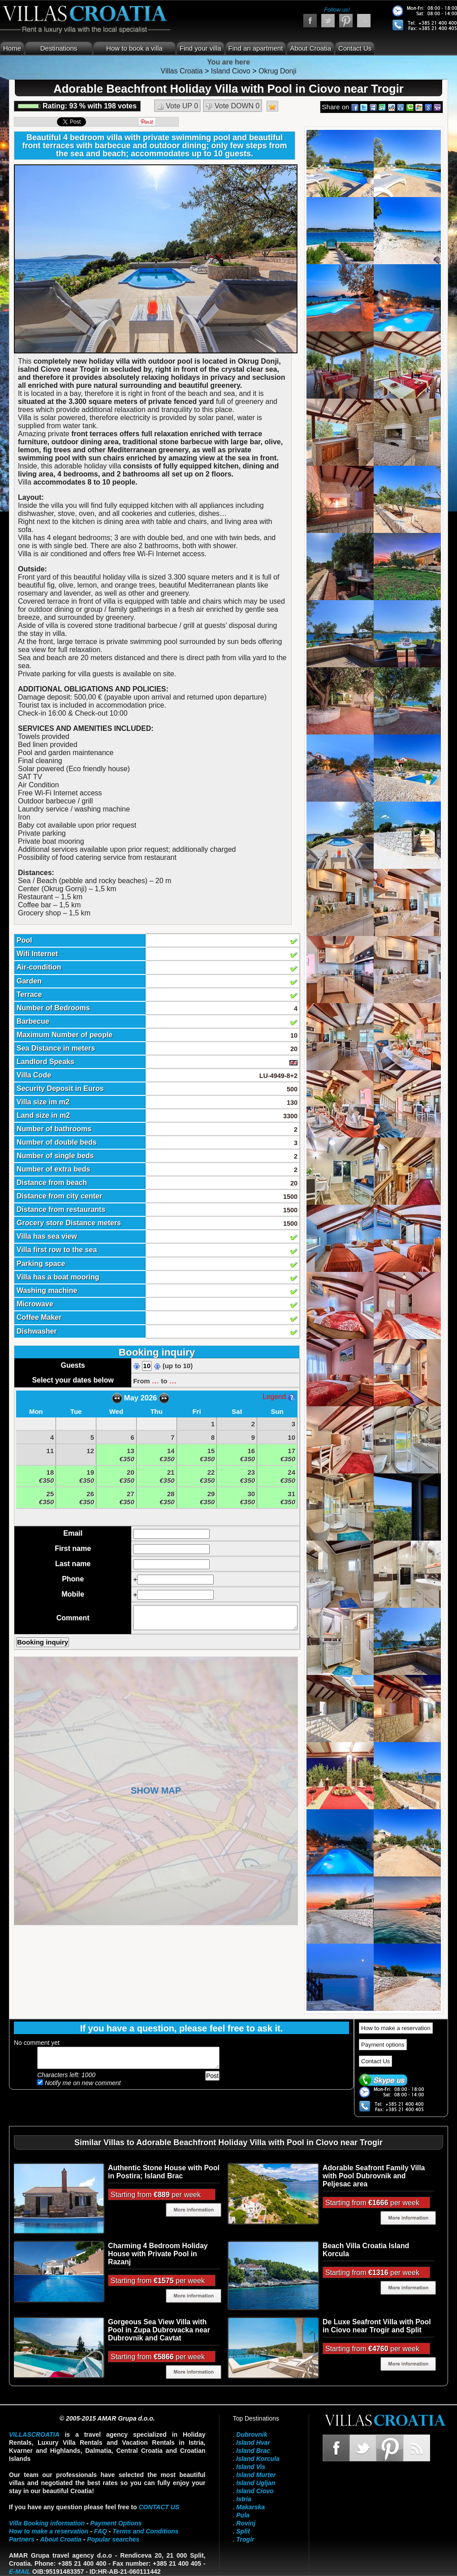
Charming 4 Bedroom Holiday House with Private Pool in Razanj (158, 2254)
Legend (279, 1396)
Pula (243, 2515)
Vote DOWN (233, 106)
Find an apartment (255, 48)
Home (12, 48)
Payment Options (116, 2523)
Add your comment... (128, 2058)
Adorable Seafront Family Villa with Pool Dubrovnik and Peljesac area (374, 2176)
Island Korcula (257, 2458)
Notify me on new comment (79, 2083)
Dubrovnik (251, 2434)
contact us (158, 2507)
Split (243, 2531)
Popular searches (113, 2539)
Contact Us (354, 48)
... (155, 1380)
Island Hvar (253, 2442)
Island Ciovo (254, 2490)
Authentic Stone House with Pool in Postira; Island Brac (164, 2172)
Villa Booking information (47, 2523)
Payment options (383, 2044)
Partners (21, 2539)
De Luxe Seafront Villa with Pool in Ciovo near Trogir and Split (377, 2326)
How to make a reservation (396, 2028)
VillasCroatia (34, 2434)
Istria (243, 2499)
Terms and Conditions (145, 2531)
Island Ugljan (255, 2482)
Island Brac (253, 2450)
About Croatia (310, 48)
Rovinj (245, 2523)
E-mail (19, 2571)
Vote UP (177, 106)
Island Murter (256, 2474)
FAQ (100, 2531)
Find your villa (200, 48)
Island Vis (250, 2466)
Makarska (250, 2507)
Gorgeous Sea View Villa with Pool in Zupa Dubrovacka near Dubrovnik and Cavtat (159, 2330)
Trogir (245, 2539)
